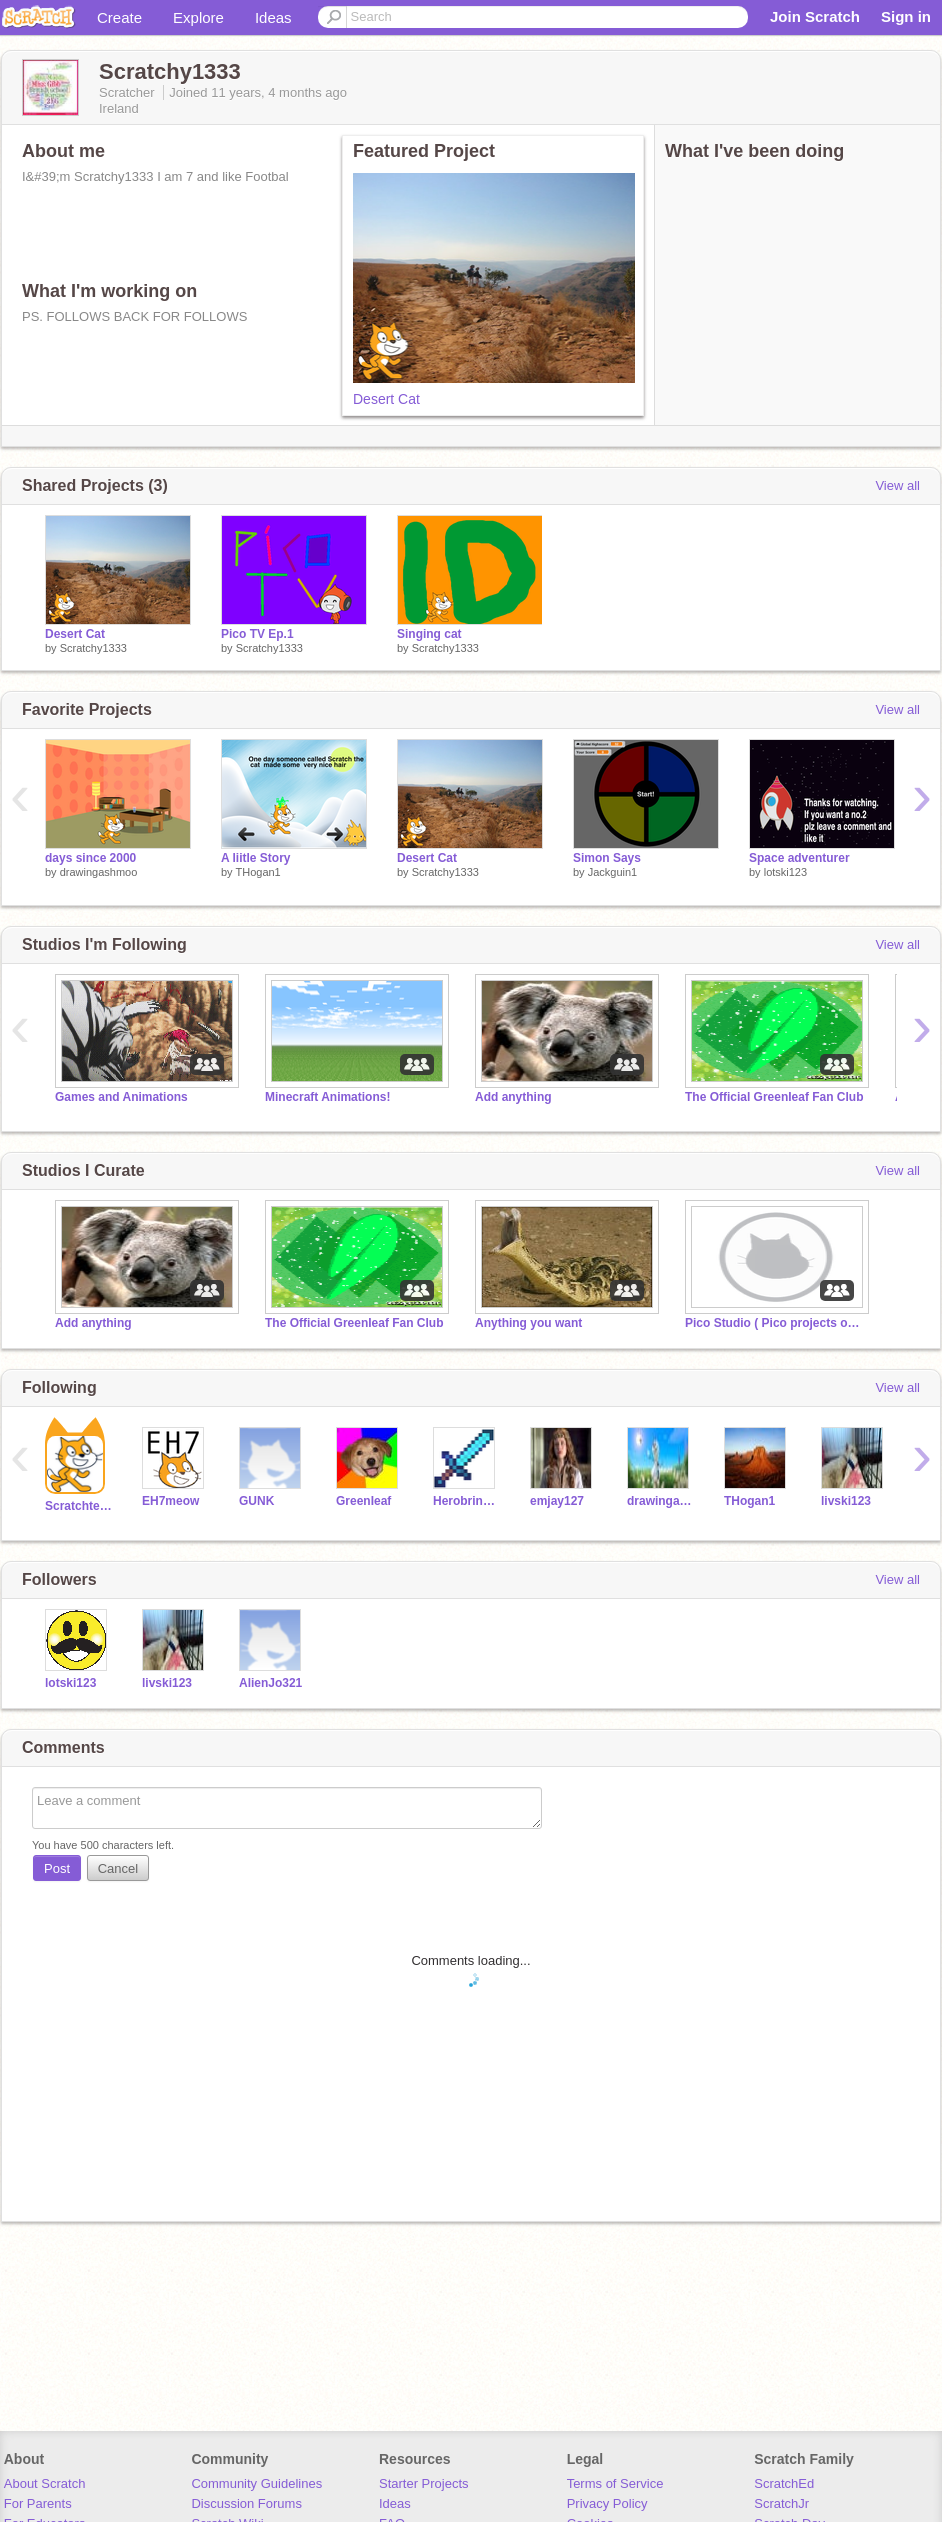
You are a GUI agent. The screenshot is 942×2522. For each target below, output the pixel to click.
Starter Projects (424, 2483)
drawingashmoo (99, 872)
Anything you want (528, 1323)
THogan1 (257, 872)
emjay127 (557, 1501)
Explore (198, 17)
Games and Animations (121, 1097)
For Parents (38, 2503)
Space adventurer (799, 858)
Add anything (513, 1097)
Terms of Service (615, 2483)
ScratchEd (784, 2483)
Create (119, 17)
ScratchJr (781, 2503)
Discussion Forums (246, 2503)
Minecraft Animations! (327, 1097)
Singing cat (429, 634)
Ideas (273, 17)
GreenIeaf (363, 1501)
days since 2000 (90, 858)
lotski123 (785, 872)
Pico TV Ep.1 (257, 634)
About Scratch (45, 2483)
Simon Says (607, 858)
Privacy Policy (607, 2503)
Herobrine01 (466, 1501)
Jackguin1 (613, 872)
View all (897, 485)
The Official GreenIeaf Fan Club (774, 1097)
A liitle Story (255, 858)
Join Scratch (815, 16)
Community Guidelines (256, 2483)
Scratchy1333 (93, 648)
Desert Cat (386, 399)
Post (57, 1868)
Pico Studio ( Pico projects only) (775, 1323)
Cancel (118, 1868)
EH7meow (170, 1501)
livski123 (846, 1501)
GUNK (256, 1501)
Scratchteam (78, 1506)
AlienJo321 (270, 1683)
